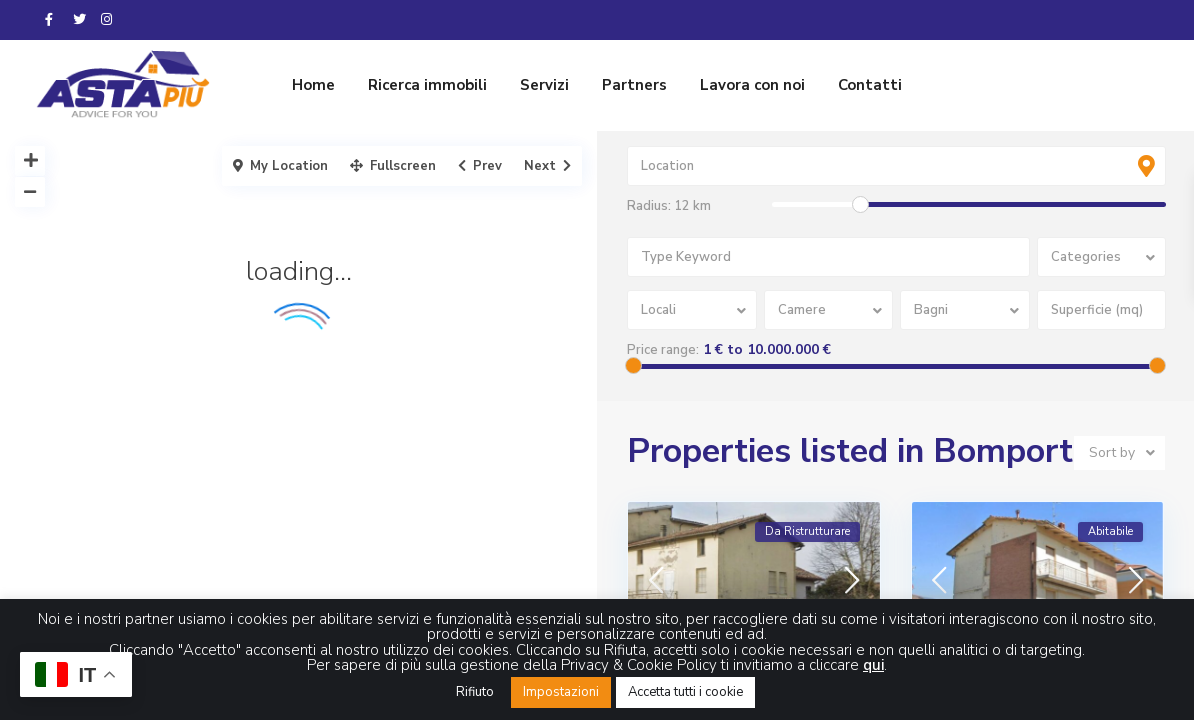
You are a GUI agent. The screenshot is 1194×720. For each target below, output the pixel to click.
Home (313, 85)
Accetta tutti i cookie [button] (685, 692)
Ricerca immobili (427, 85)
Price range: (663, 350)
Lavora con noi (752, 85)
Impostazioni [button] (561, 692)
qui (873, 665)
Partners (634, 85)
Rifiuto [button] (475, 692)
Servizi (544, 85)
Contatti (870, 85)
